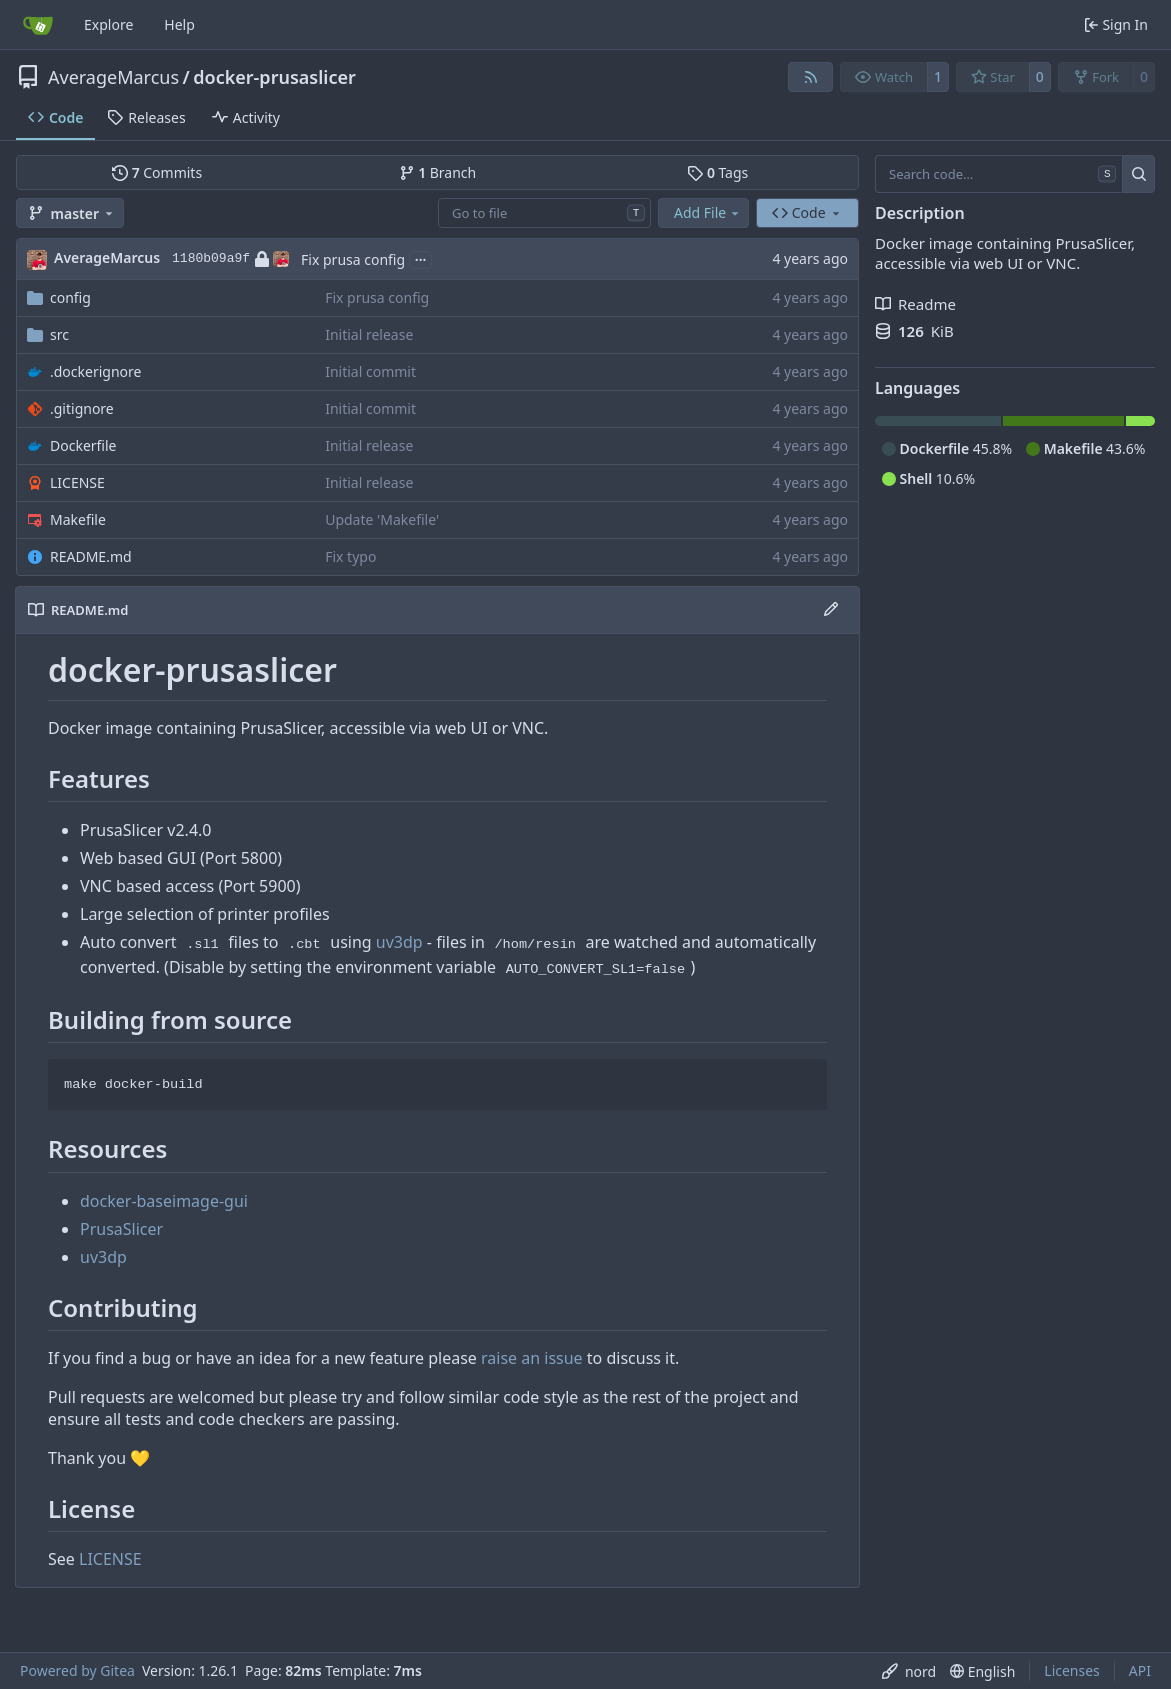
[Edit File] (831, 610)
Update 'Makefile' (382, 519)
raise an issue (532, 1358)
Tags (717, 172)
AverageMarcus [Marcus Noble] (107, 257)
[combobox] (544, 213)
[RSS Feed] (811, 77)
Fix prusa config (353, 259)
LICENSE (77, 482)
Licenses (1072, 1670)
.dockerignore (95, 371)
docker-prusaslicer (274, 77)
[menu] (909, 1671)
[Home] (38, 25)
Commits (157, 172)
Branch (438, 172)
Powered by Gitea (77, 1670)
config (70, 297)
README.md (91, 556)
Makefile (78, 519)
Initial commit (370, 371)
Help (179, 24)
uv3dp (399, 942)
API (1140, 1670)
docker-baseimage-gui (164, 1201)
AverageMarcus (113, 77)
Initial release (369, 334)
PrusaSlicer (121, 1229)
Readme (915, 304)
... (421, 258)
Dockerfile (83, 445)
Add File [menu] (708, 212)
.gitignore (82, 408)
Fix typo (350, 556)
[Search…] (1138, 174)
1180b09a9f (230, 259)
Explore (108, 24)
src (59, 334)
